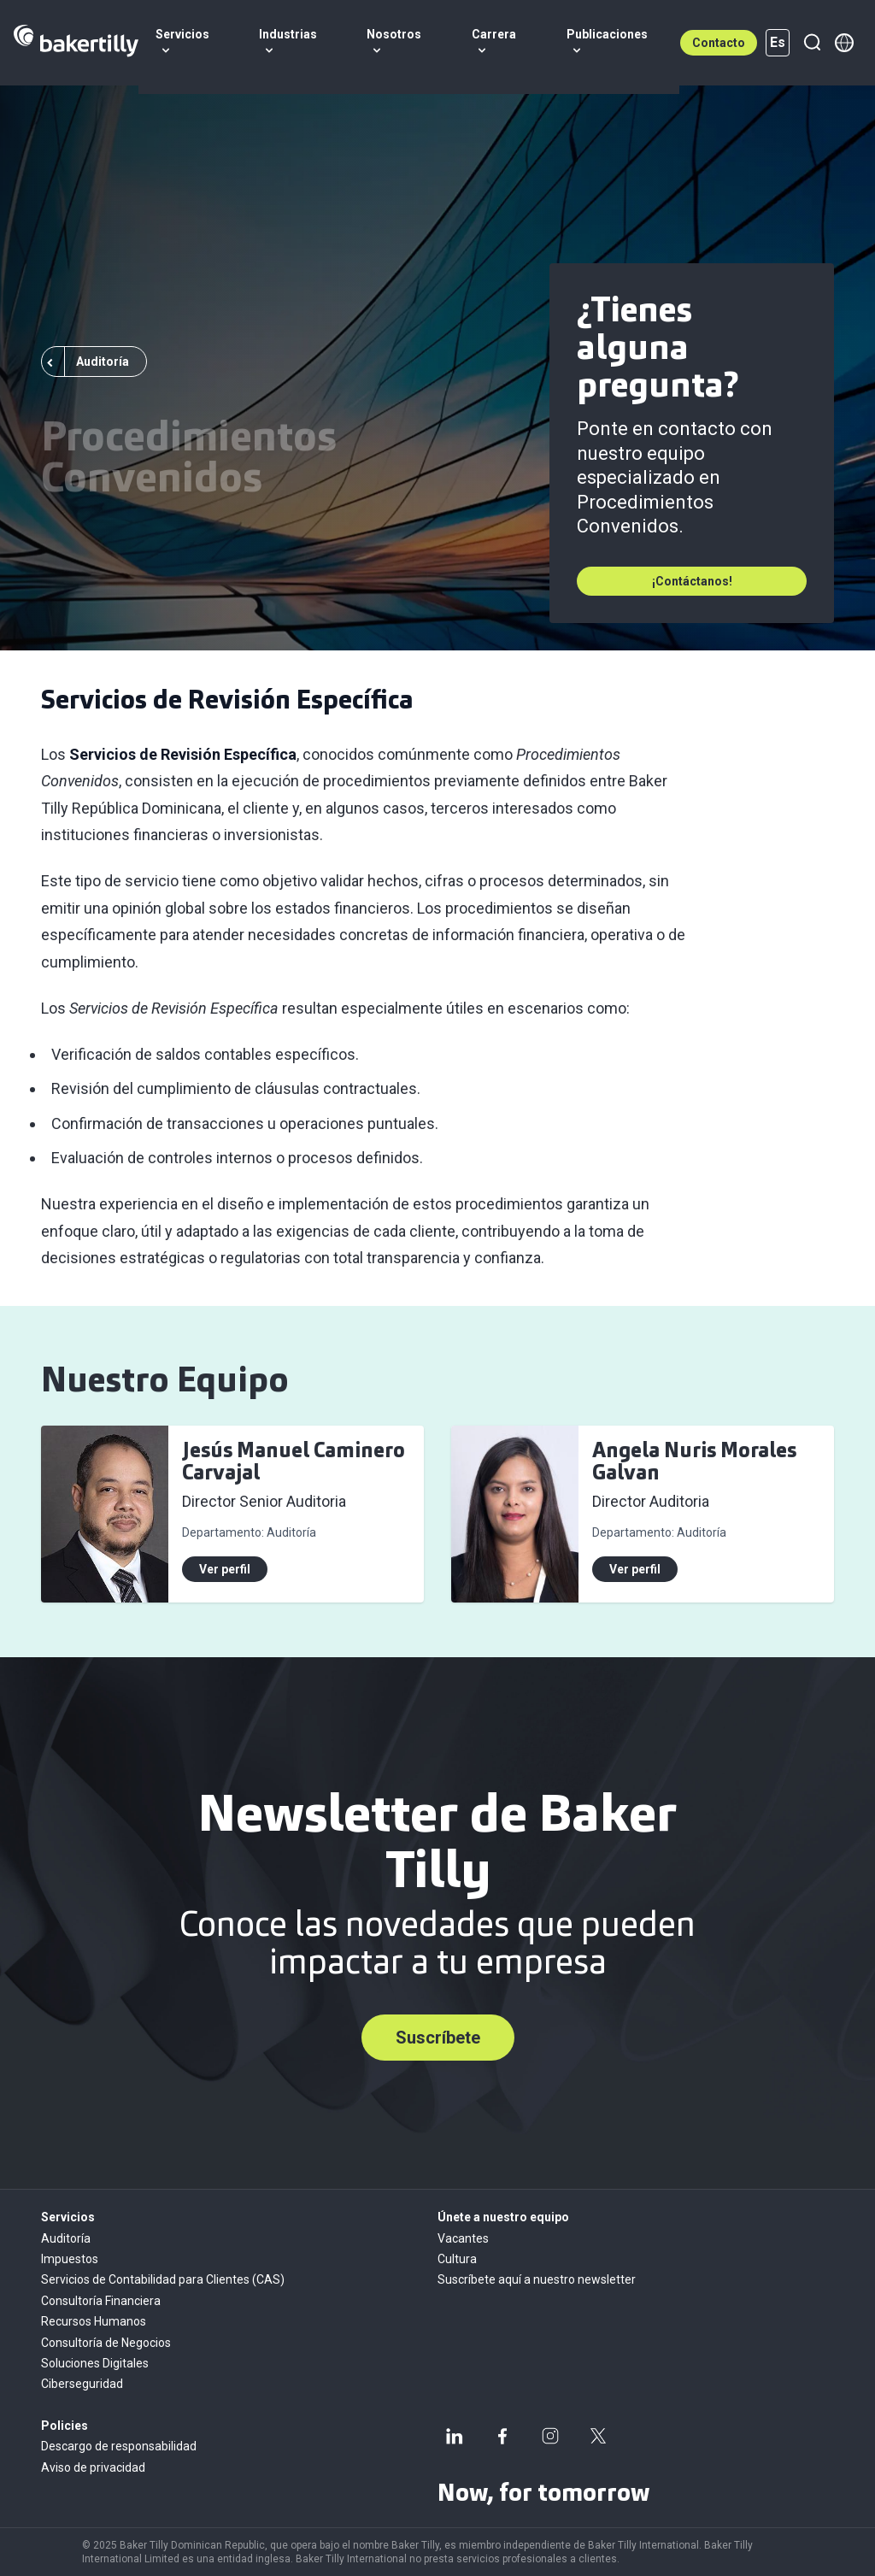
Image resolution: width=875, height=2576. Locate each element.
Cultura (457, 2259)
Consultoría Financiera (101, 2301)
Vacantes (463, 2238)
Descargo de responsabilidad (119, 2446)
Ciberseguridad (82, 2384)
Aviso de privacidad (93, 2467)
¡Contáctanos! (692, 581)
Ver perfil (224, 1569)
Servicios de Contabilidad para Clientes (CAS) (163, 2279)
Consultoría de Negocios (106, 2343)
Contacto (718, 43)
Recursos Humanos (93, 2321)
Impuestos (69, 2259)
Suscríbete (438, 2037)
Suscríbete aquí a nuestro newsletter (537, 2279)
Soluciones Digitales (95, 2363)
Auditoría (66, 2238)
